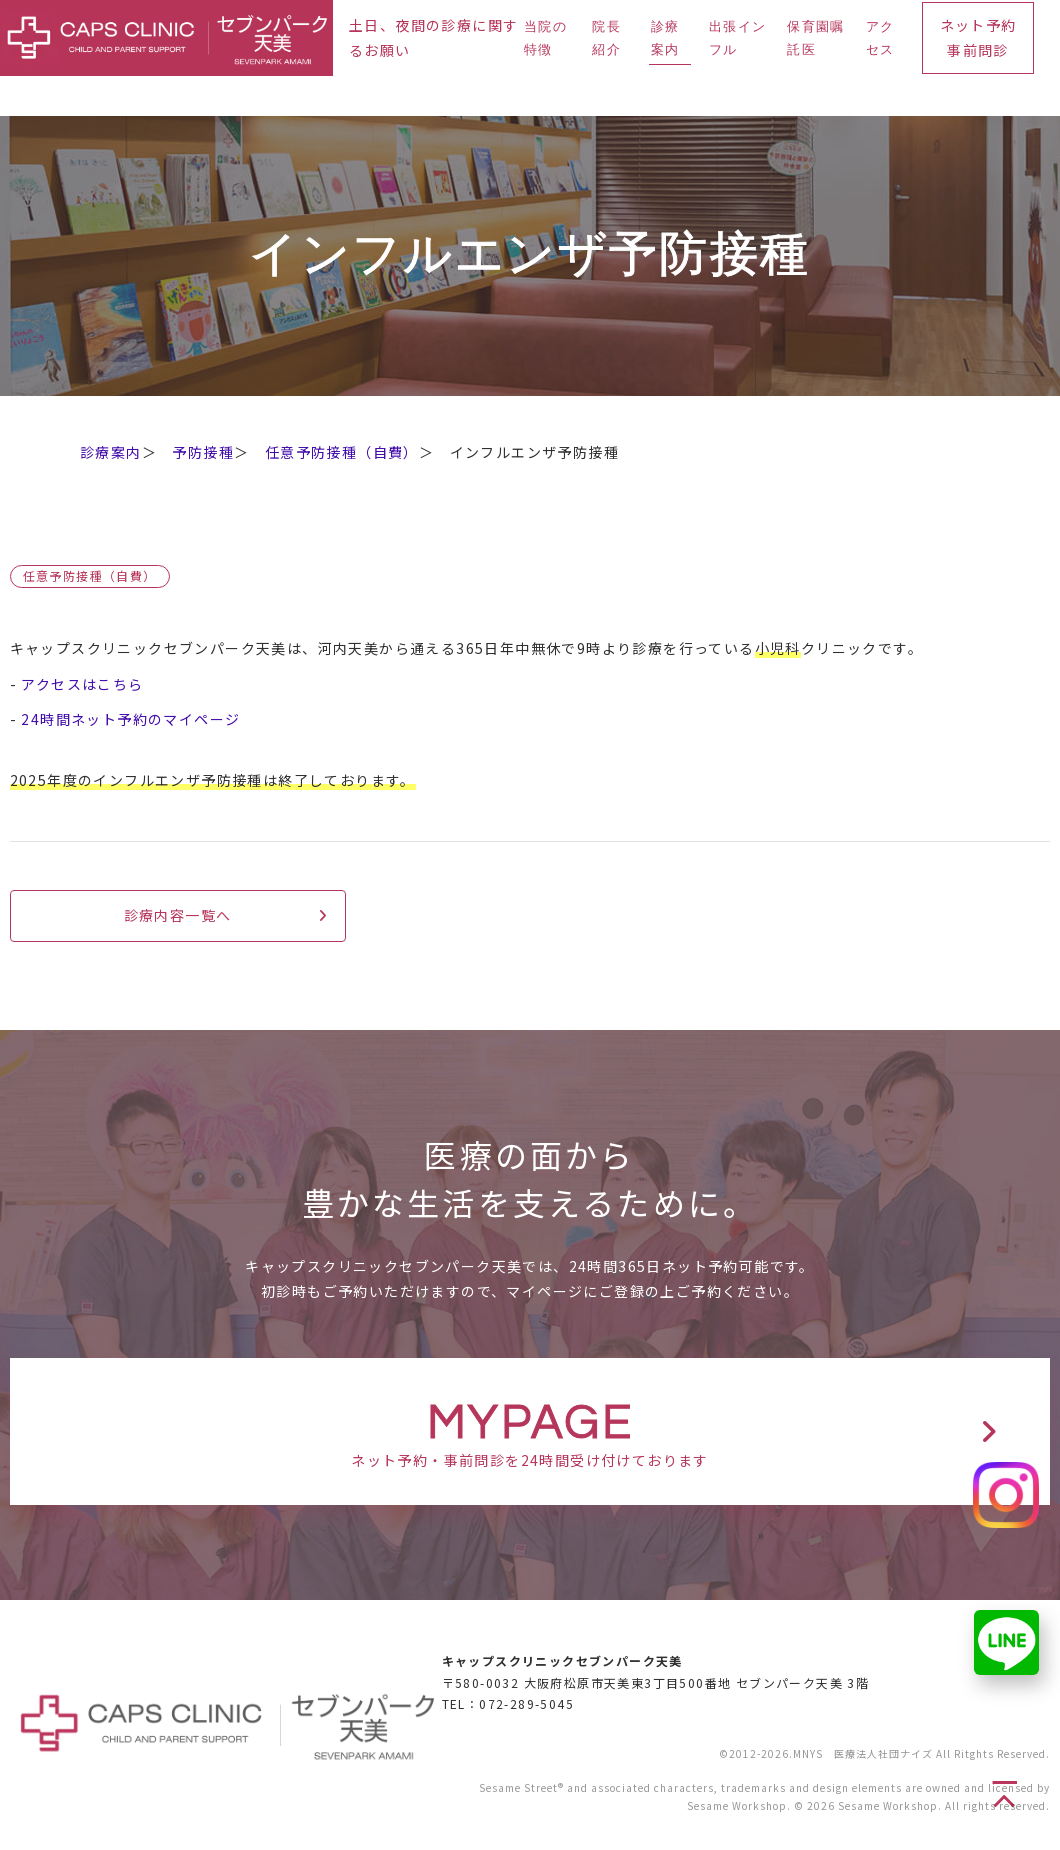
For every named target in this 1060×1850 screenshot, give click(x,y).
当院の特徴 (545, 38)
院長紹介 (606, 38)
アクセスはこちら (82, 684)
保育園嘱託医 (815, 38)
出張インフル (737, 38)
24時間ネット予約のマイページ (130, 719)
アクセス (880, 38)
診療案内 (665, 38)
